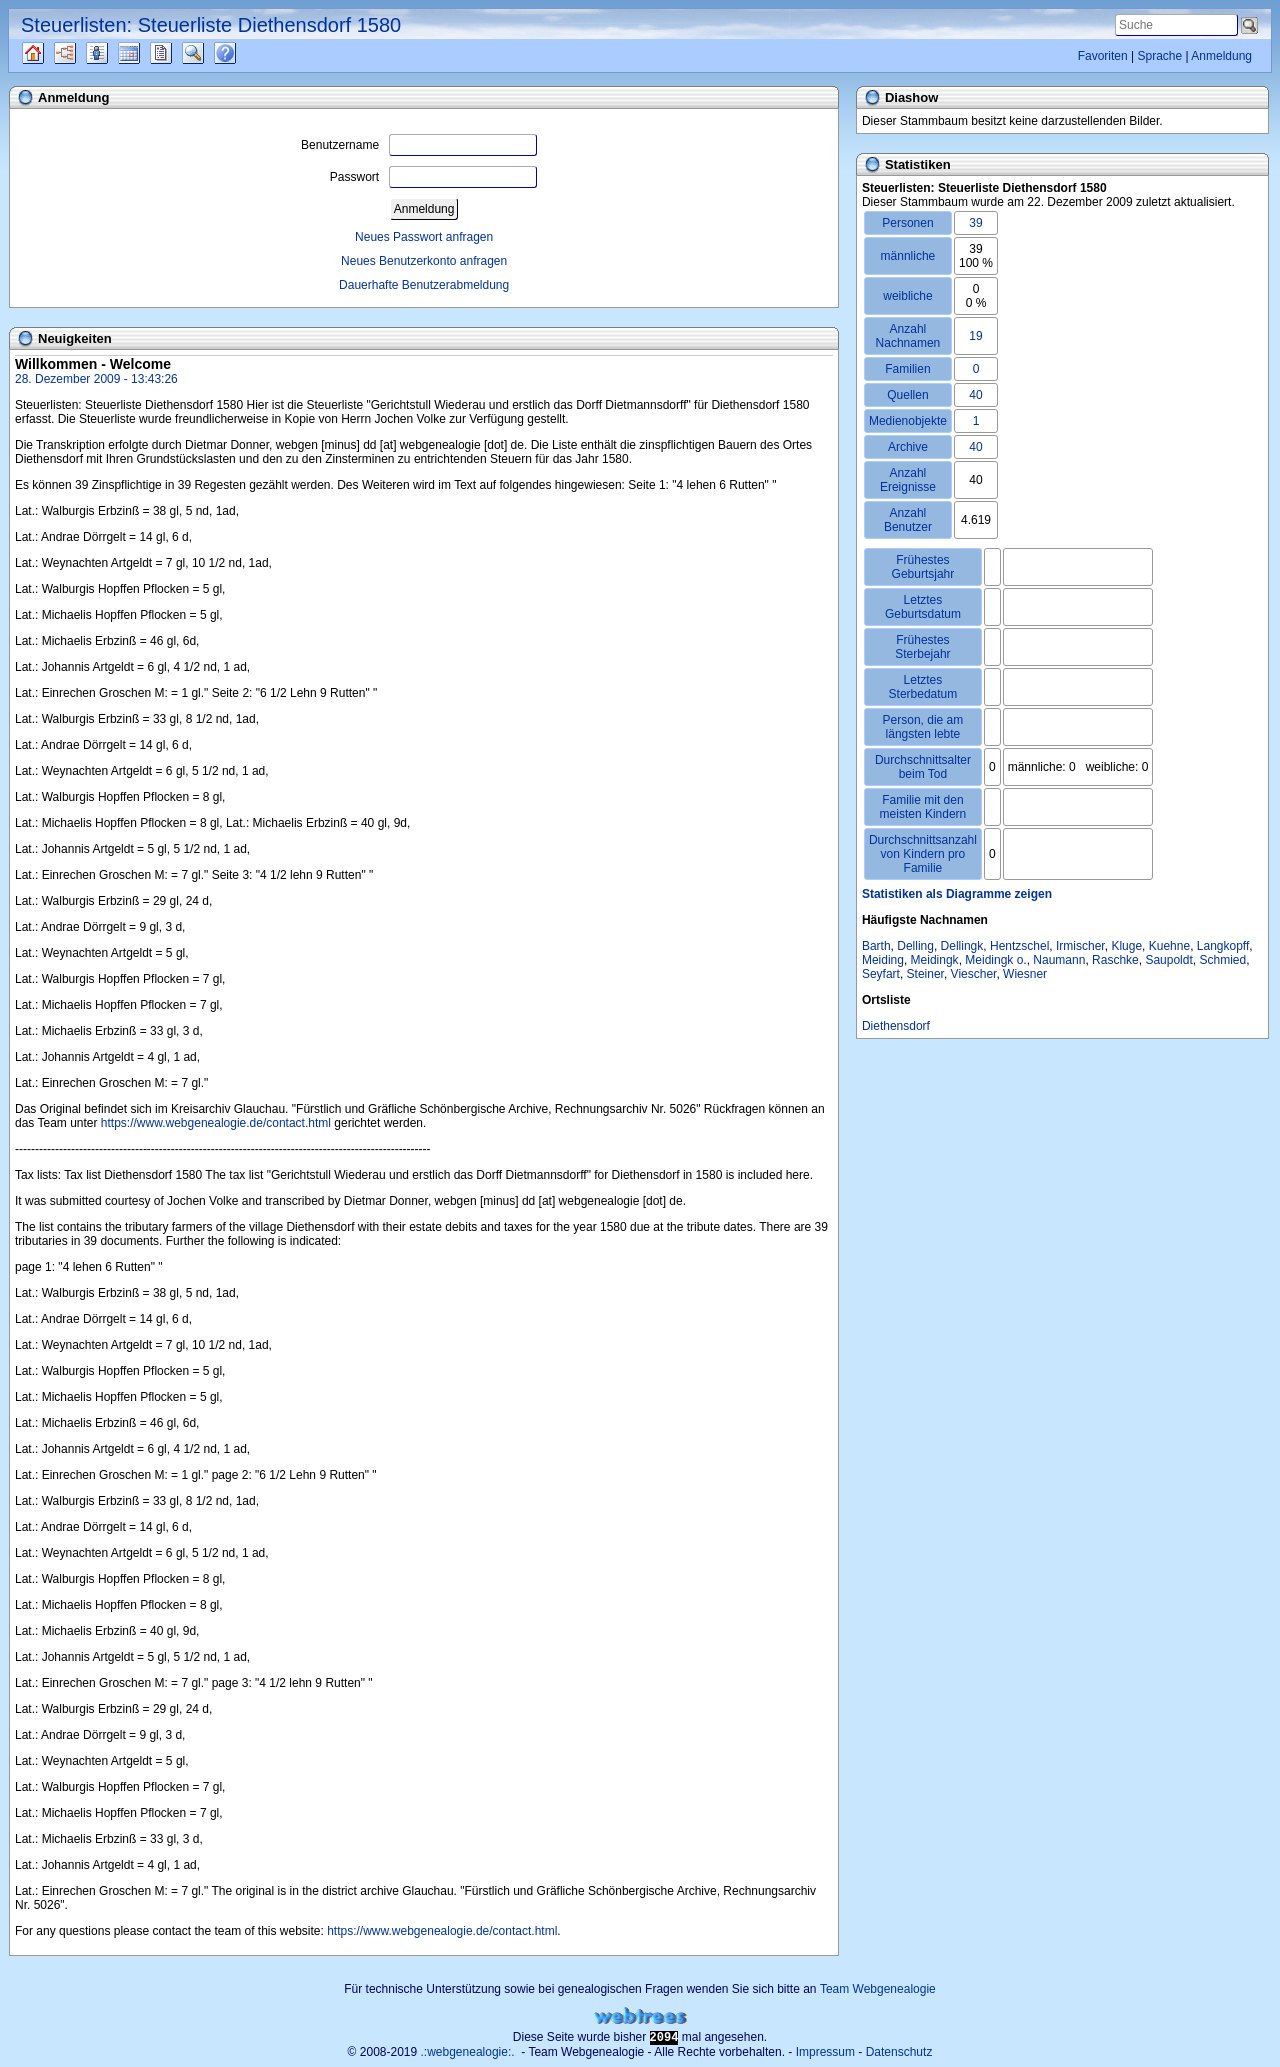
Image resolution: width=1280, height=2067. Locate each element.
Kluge (1126, 946)
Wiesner (1025, 974)
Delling (915, 946)
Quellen (50, 53)
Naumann (1059, 960)
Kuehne (1169, 946)
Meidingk (935, 960)
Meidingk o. (995, 960)
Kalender (146, 53)
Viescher (974, 974)
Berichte (178, 53)
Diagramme (82, 53)
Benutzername (419, 145)
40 (975, 395)
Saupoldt (1168, 960)
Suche (209, 53)
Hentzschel (1019, 946)
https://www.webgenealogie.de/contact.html (216, 1123)
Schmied (1222, 960)
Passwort (433, 177)
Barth (876, 946)
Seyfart (881, 974)
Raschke (1115, 960)
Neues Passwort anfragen (424, 237)
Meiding (883, 960)
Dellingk (962, 946)
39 (975, 223)
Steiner (925, 974)
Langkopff (1223, 946)
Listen (112, 53)
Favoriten (1103, 56)
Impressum (825, 2052)
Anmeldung (1221, 56)
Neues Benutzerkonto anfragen (424, 261)
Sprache (1159, 56)
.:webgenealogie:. (468, 2052)
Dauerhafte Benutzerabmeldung (424, 285)
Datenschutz (899, 2052)
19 (975, 336)
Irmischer (1080, 946)
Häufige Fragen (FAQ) (242, 53)
